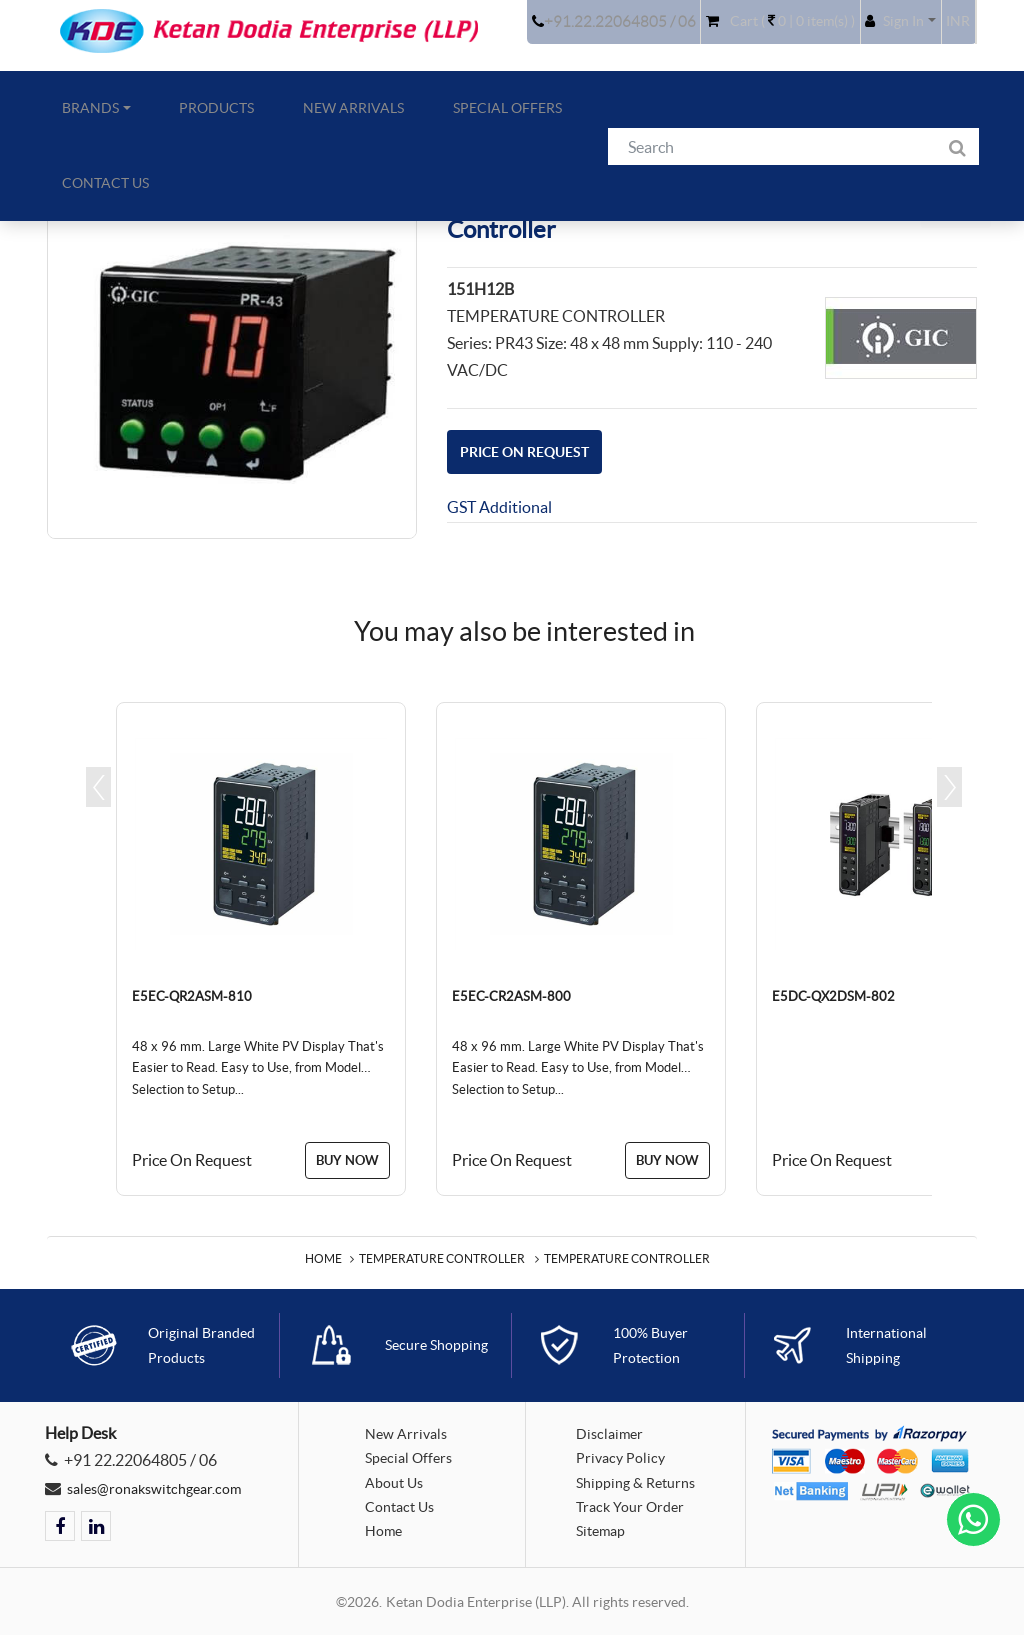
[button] (883, 34)
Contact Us (540, 117)
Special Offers (419, 117)
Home (323, 1264)
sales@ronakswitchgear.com (163, 1493)
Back (940, 208)
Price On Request (538, 451)
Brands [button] (77, 117)
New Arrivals (292, 117)
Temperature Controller (442, 1264)
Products (180, 117)
